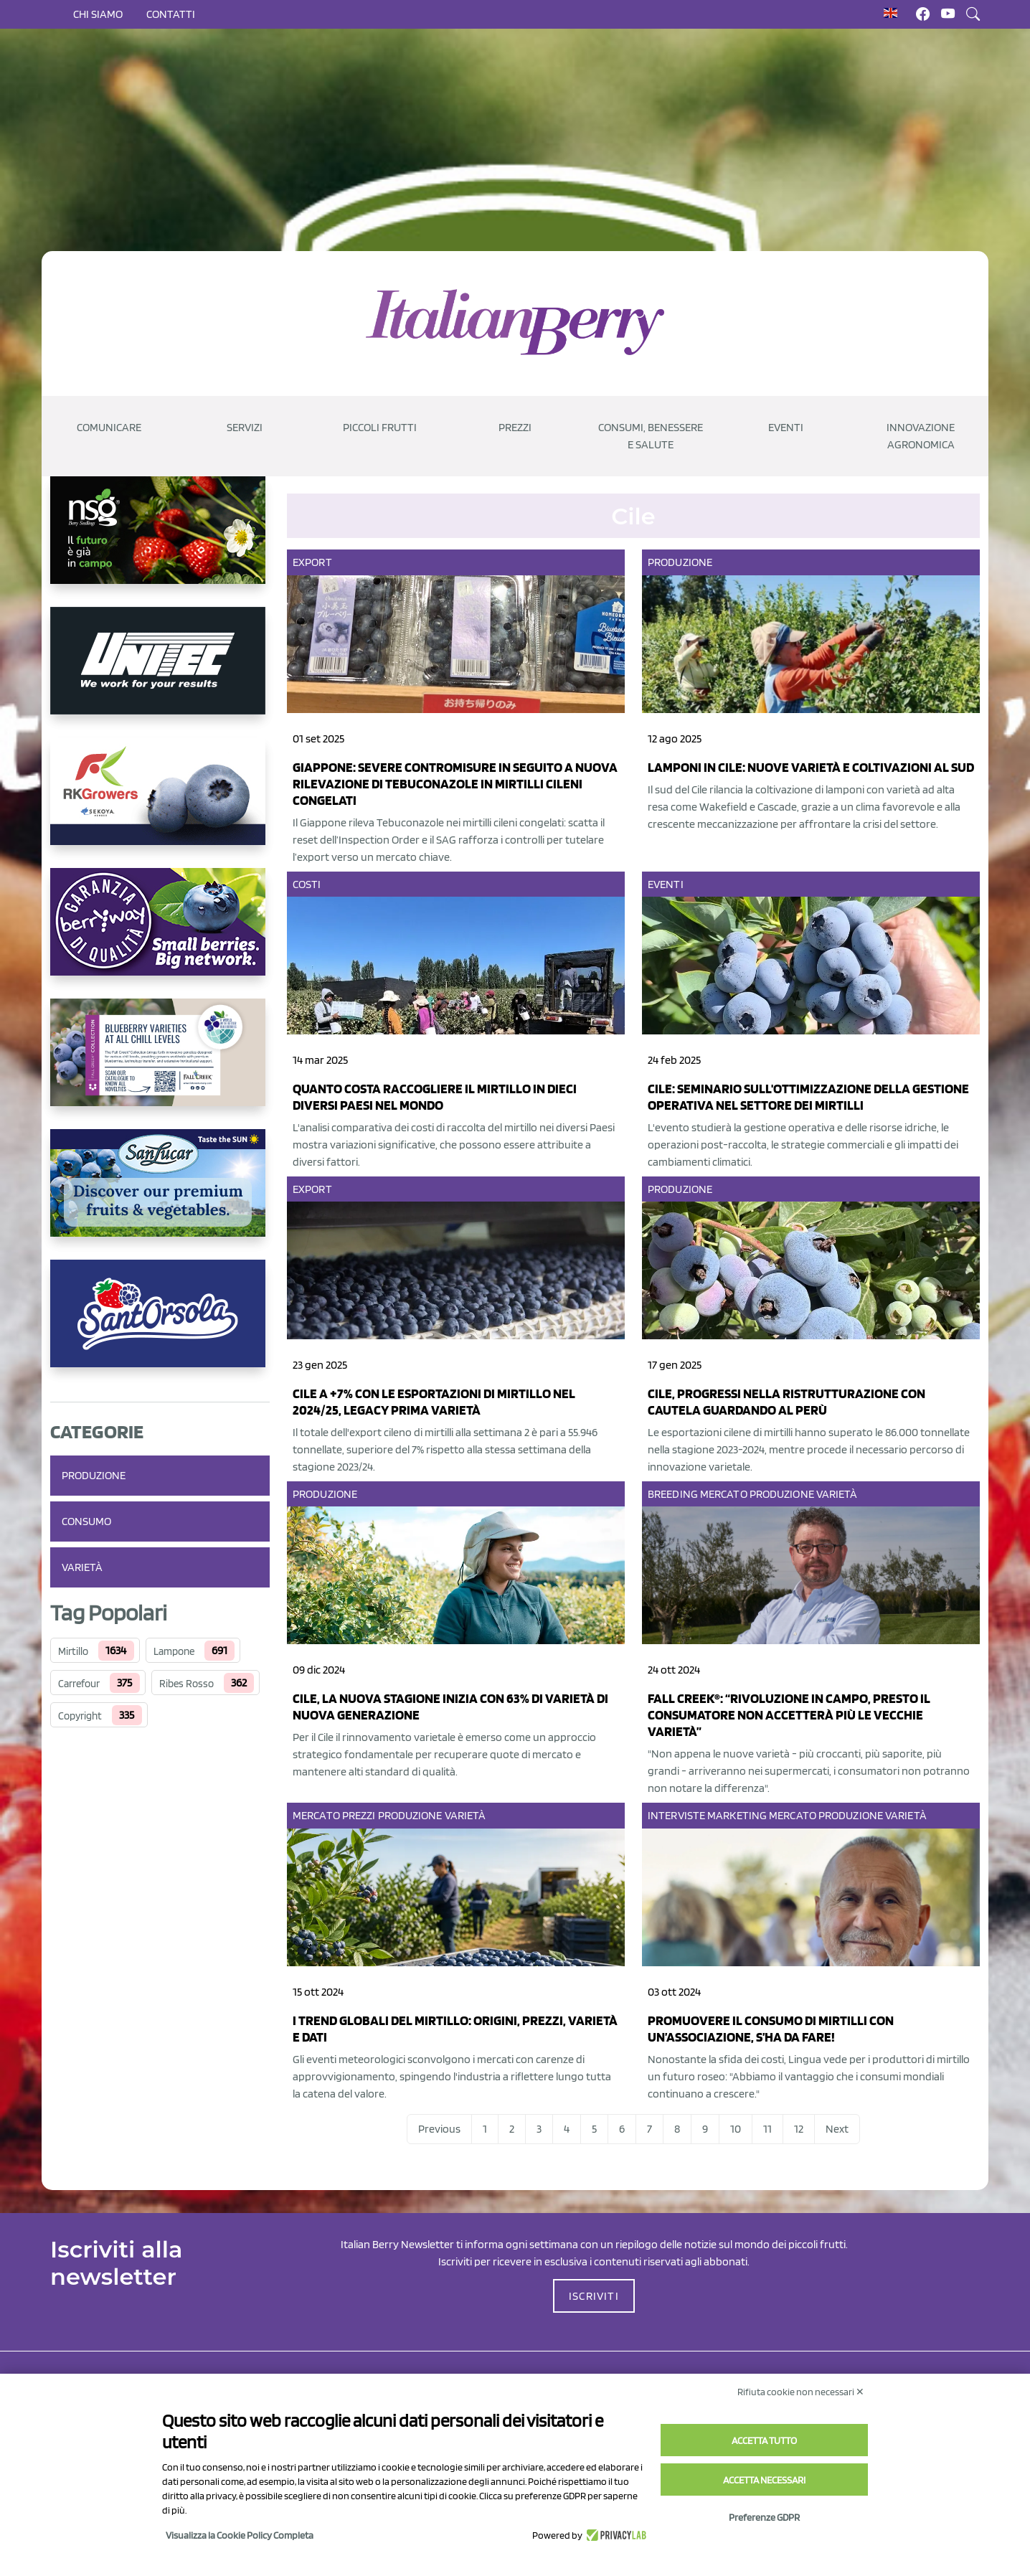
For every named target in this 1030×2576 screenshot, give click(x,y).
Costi (307, 884)
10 (735, 2129)
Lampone (173, 1651)
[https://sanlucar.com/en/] (160, 1194)
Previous (439, 2129)
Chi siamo (98, 14)
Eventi (666, 884)
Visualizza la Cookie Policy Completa (239, 2535)
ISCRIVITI (594, 2296)
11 (767, 2129)
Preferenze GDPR (764, 2517)
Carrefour (79, 1683)
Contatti (170, 14)
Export (312, 562)
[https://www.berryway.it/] (160, 933)
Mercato (723, 1494)
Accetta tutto (764, 2440)
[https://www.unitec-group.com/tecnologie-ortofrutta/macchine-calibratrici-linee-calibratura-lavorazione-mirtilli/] (160, 672)
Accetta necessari (764, 2480)
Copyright (80, 1715)
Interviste (676, 1815)
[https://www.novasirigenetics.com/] (160, 541)
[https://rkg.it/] (160, 802)
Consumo (86, 1521)
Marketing (737, 1815)
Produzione (94, 1475)
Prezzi (359, 1815)
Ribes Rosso (186, 1683)
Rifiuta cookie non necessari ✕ (800, 2391)
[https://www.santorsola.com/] (160, 1325)
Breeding (673, 1494)
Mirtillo (73, 1651)
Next (837, 2129)
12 (798, 2129)
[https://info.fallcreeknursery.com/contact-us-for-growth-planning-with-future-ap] (160, 1064)
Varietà (82, 1567)
